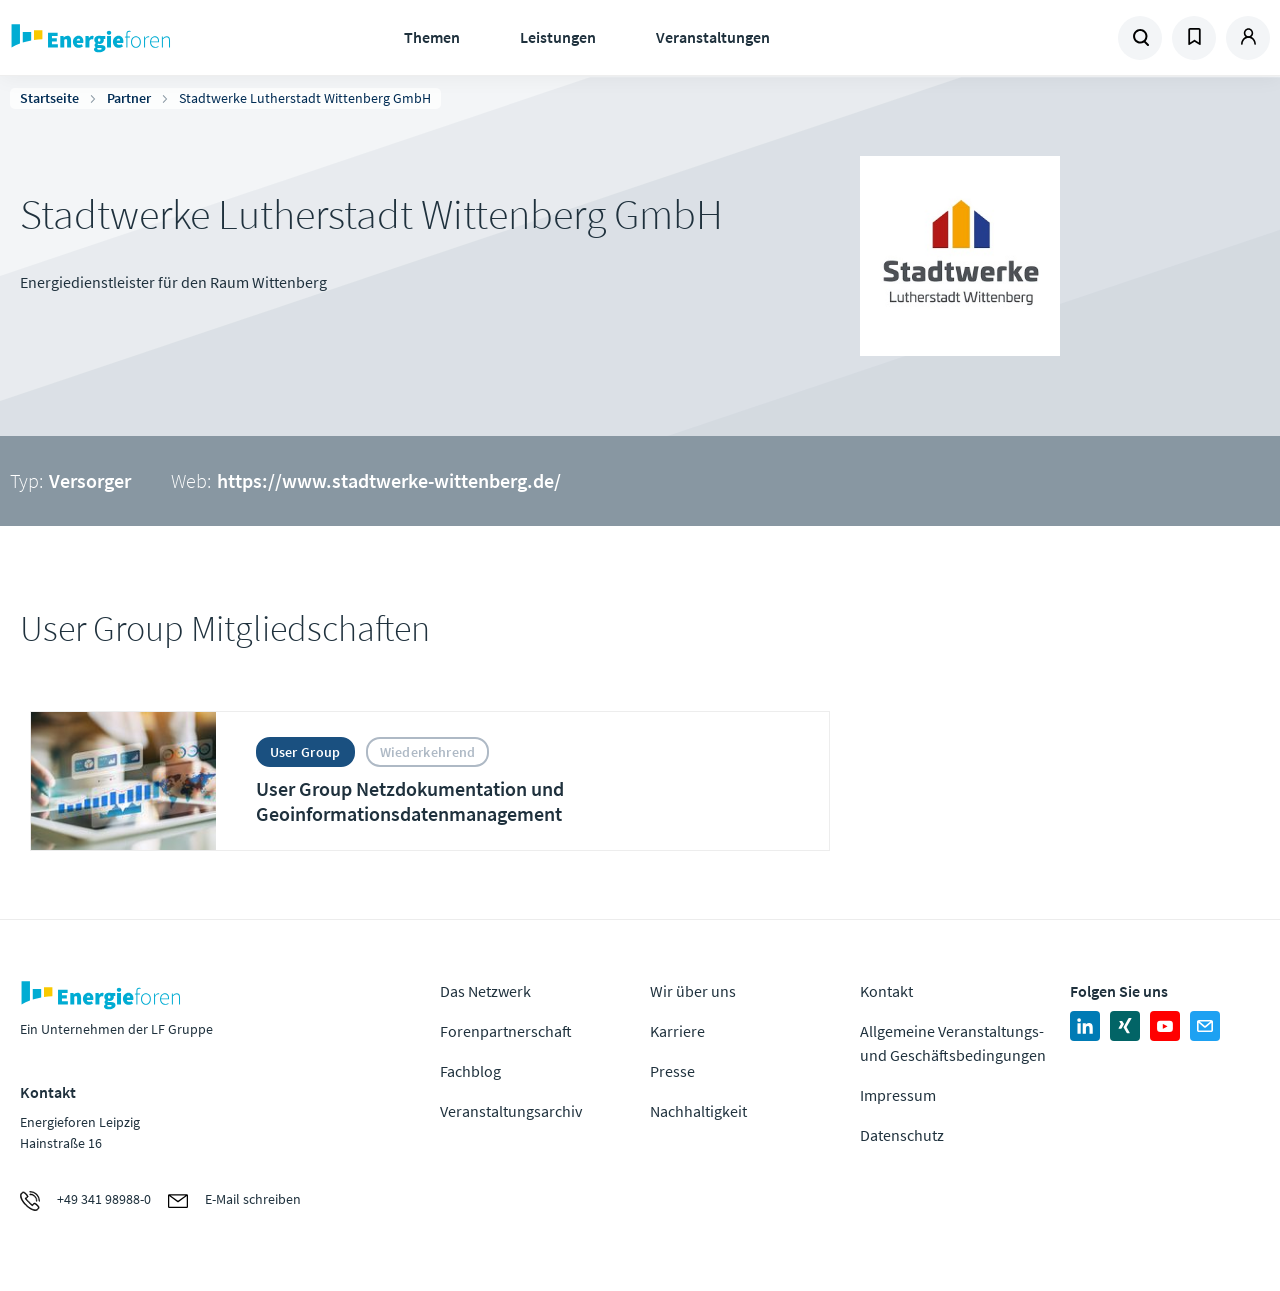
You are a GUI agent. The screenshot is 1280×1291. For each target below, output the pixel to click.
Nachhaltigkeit (698, 1111)
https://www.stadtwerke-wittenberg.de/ (389, 480)
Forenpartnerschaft (506, 1031)
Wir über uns (693, 991)
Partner (129, 98)
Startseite (49, 98)
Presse (672, 1071)
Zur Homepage (150, 38)
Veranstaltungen (713, 37)
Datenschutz (902, 1135)
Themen (432, 37)
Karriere (677, 1031)
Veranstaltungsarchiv (511, 1111)
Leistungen (558, 37)
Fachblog (470, 1071)
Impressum (898, 1095)
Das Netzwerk (485, 991)
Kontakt (886, 991)
